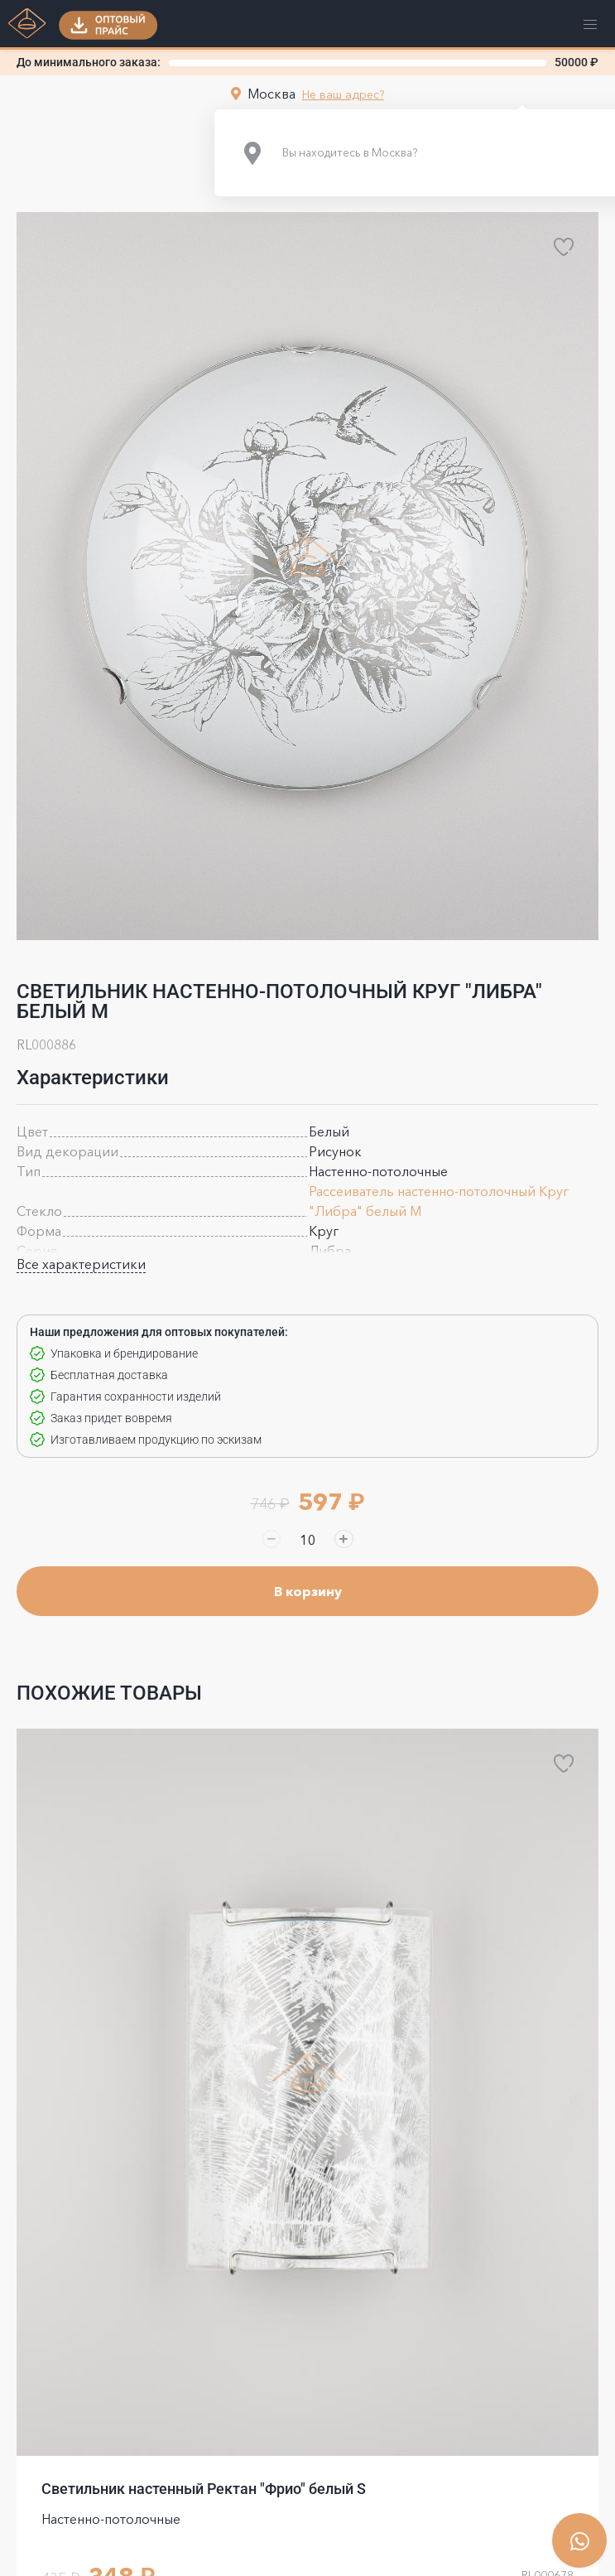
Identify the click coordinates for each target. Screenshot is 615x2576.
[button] (108, 25)
